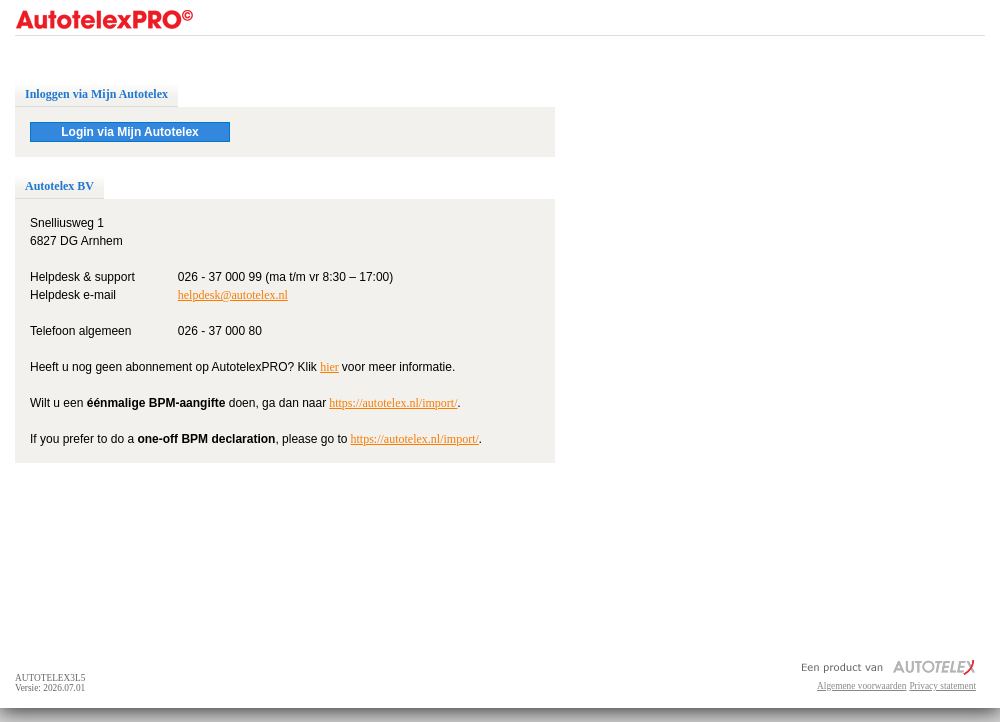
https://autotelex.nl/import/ (393, 403)
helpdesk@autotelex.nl (233, 295)
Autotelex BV (59, 186)
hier (329, 367)
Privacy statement (942, 686)
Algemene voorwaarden (861, 686)
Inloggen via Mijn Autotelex (96, 94)
